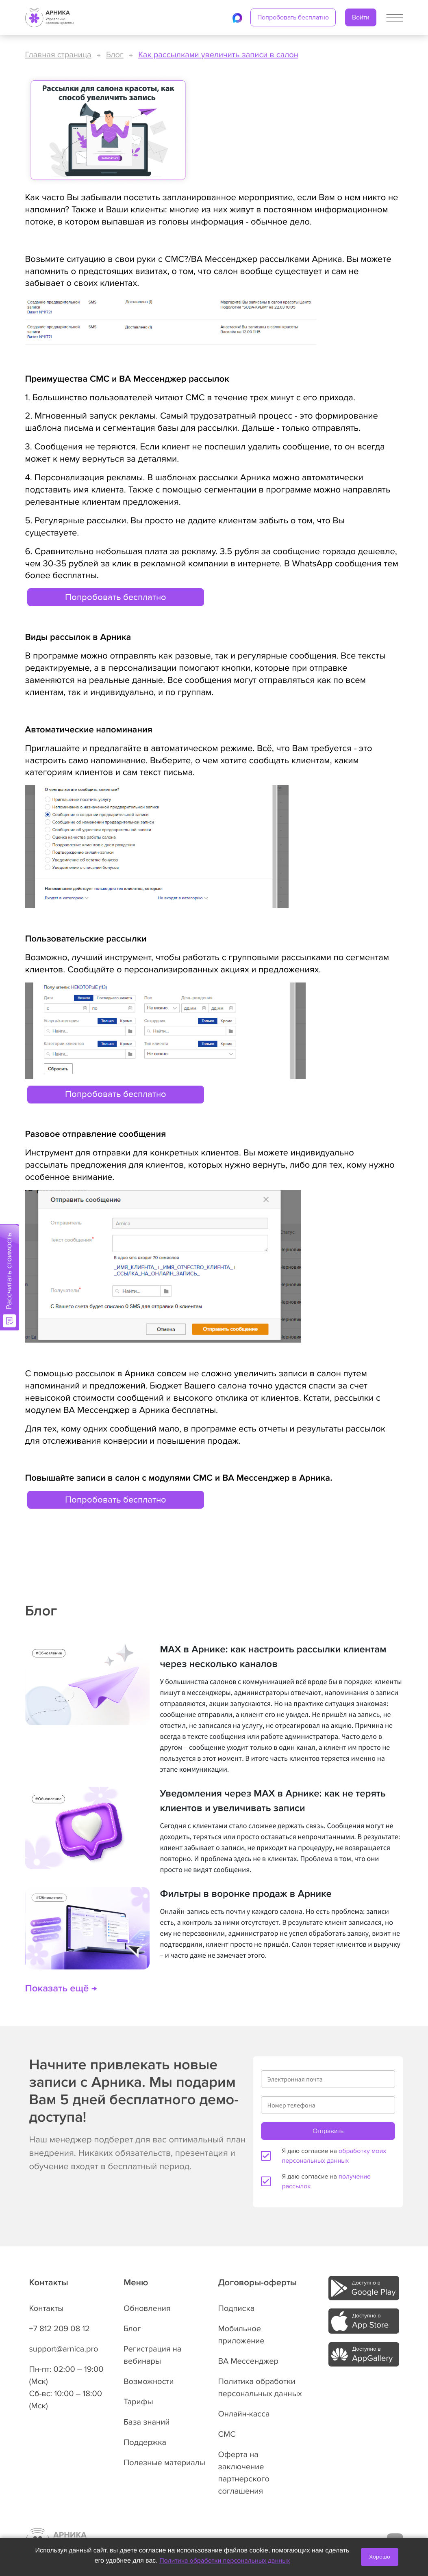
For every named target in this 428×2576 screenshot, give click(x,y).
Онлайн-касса (244, 2414)
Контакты (46, 2308)
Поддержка (145, 2442)
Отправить (328, 2131)
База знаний (146, 2422)
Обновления (147, 2308)
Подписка (236, 2308)
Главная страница (58, 55)
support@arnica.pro (63, 2349)
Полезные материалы (164, 2463)
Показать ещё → (61, 1989)
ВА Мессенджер (248, 2361)
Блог (115, 55)
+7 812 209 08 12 (59, 2329)
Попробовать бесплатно (293, 17)
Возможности (149, 2381)
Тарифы (138, 2402)
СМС (227, 2434)
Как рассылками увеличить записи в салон (218, 55)
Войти (360, 17)
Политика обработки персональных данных (224, 2561)
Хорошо (379, 2556)
